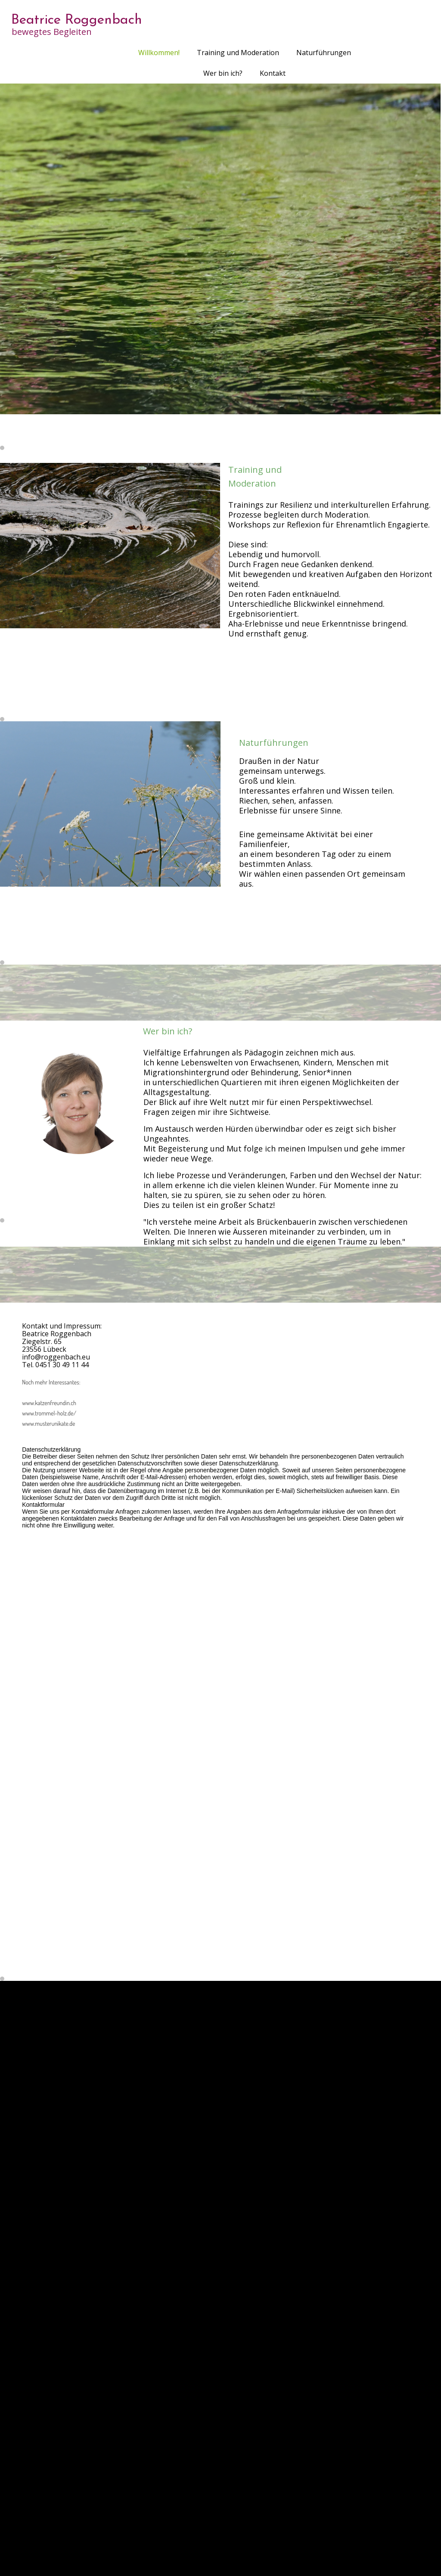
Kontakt (273, 73)
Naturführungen (323, 52)
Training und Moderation (238, 52)
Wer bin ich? (222, 73)
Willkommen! (159, 52)
